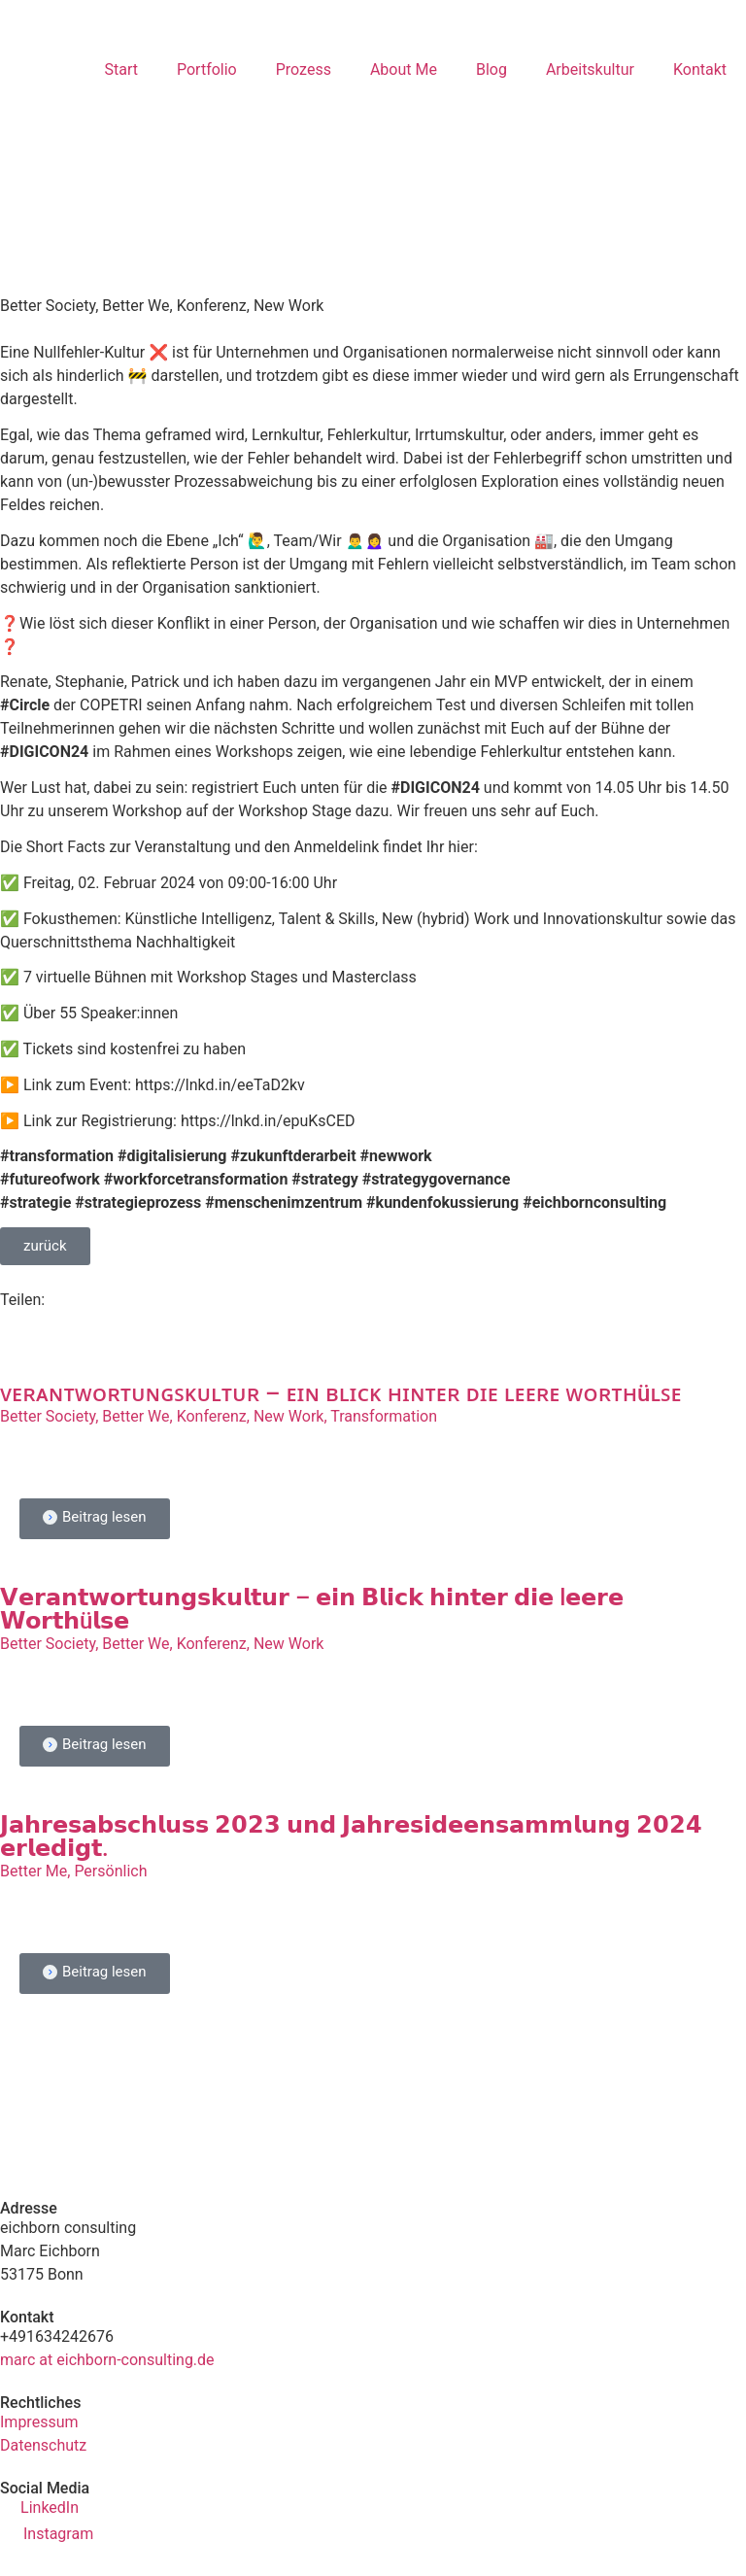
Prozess (303, 69)
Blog (491, 69)
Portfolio (207, 69)
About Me (403, 69)
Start (120, 69)
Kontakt (700, 69)
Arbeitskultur (590, 69)
